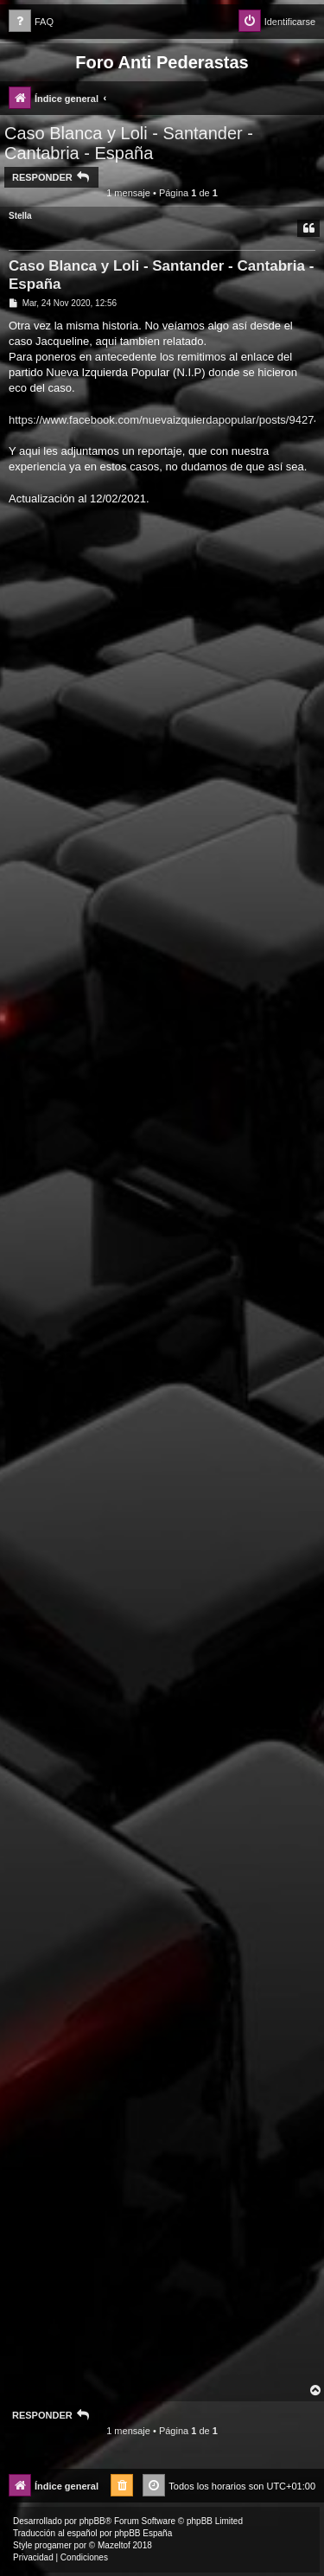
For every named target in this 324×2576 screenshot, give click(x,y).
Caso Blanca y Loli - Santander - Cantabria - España (128, 143)
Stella (20, 216)
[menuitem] (31, 22)
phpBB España (143, 2533)
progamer (53, 2545)
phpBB (92, 2521)
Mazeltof (114, 2545)
